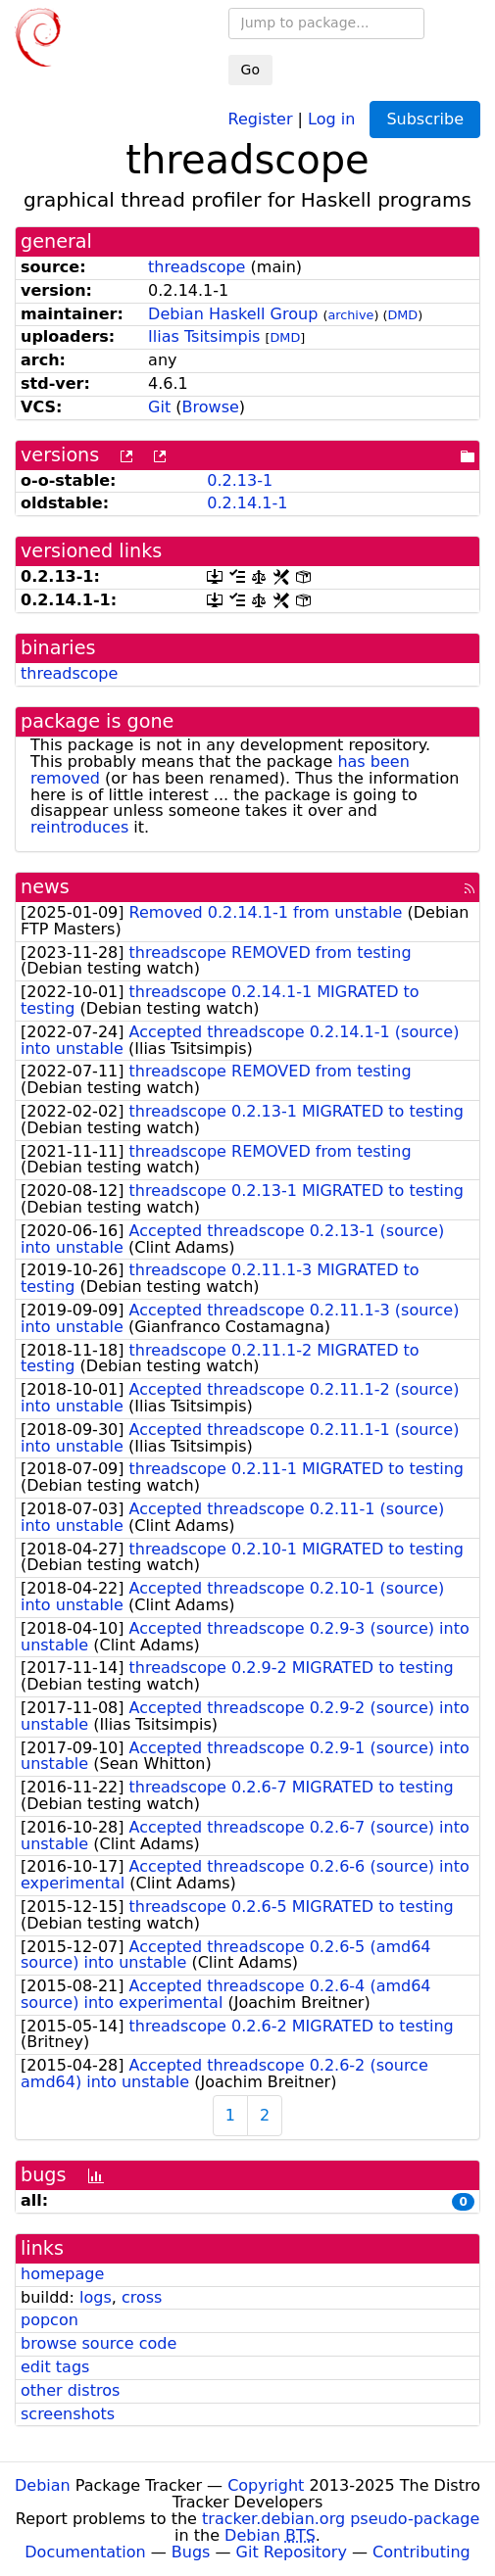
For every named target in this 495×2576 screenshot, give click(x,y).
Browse (210, 407)
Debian (43, 2485)
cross (142, 2297)
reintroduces (79, 827)
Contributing (421, 2552)
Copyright (265, 2485)
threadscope (196, 267)
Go (250, 69)
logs (95, 2297)
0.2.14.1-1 (247, 503)
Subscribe (425, 119)
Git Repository (291, 2552)
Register (260, 118)
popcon (49, 2320)
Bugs (191, 2552)
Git (159, 407)
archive (350, 315)
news (45, 887)
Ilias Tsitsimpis (204, 336)
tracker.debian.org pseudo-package (340, 2518)
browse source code (98, 2343)
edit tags (55, 2367)
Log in (331, 118)
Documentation (85, 2552)
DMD (402, 315)
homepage (62, 2274)
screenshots (68, 2414)
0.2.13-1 (239, 480)
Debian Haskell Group (233, 314)
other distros (70, 2390)
